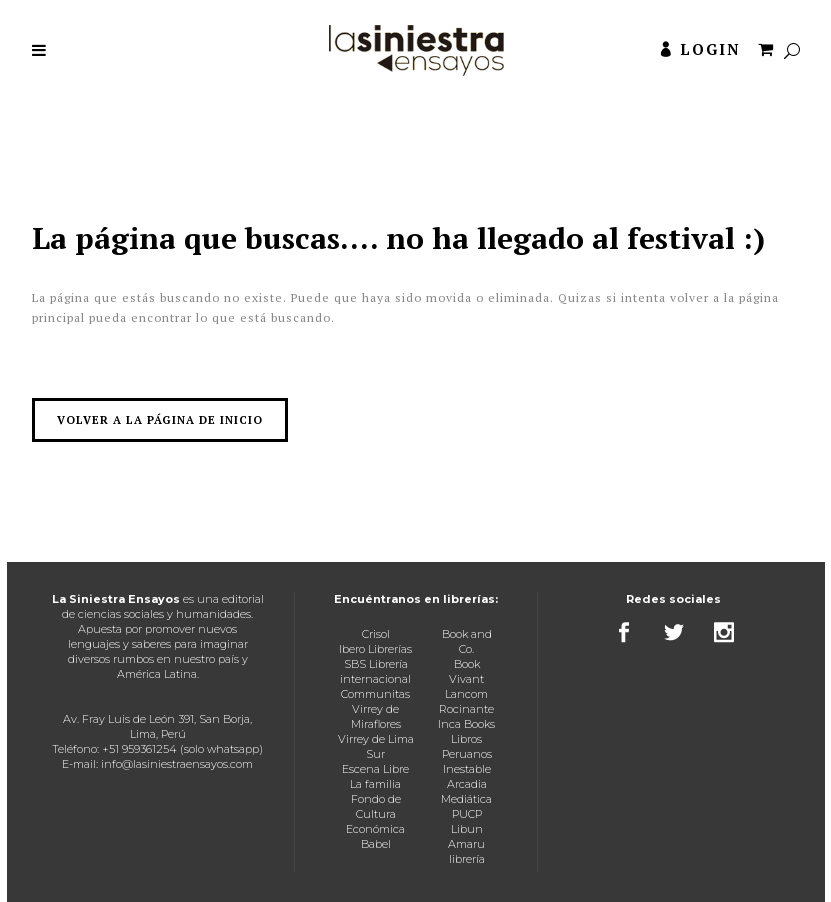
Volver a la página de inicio (160, 420)
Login (710, 49)
